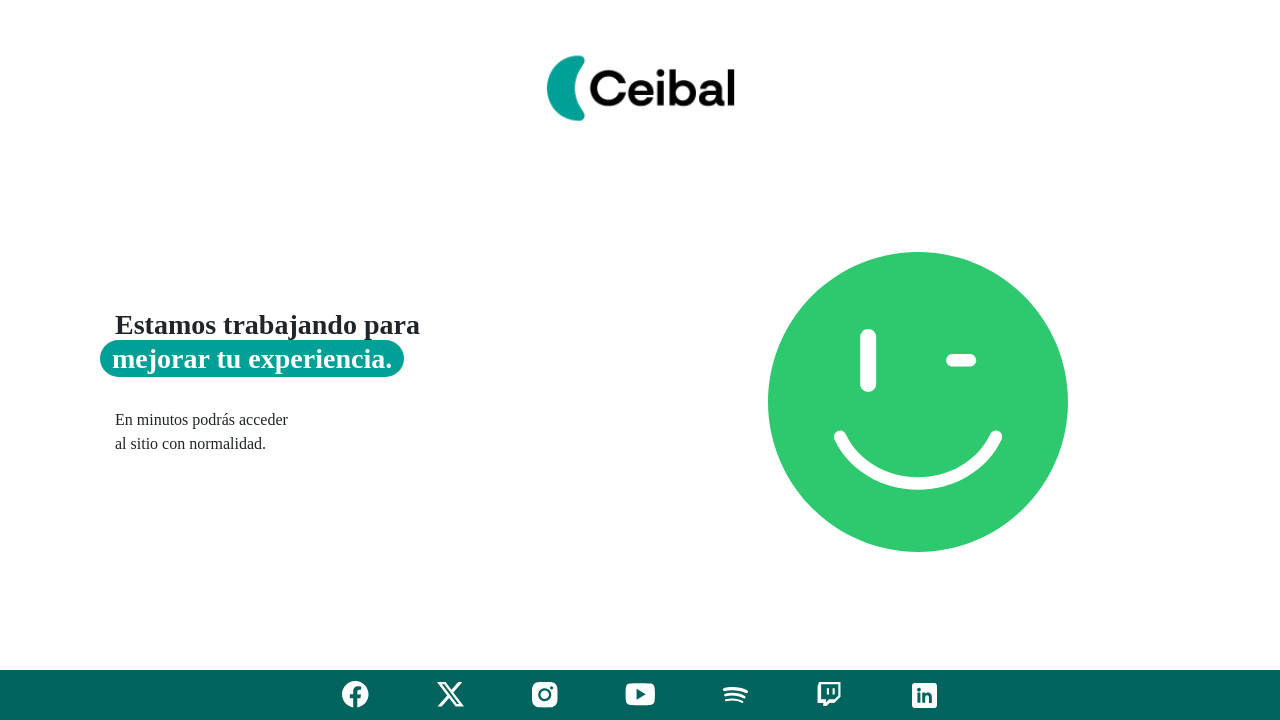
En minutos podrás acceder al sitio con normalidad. (201, 431)
